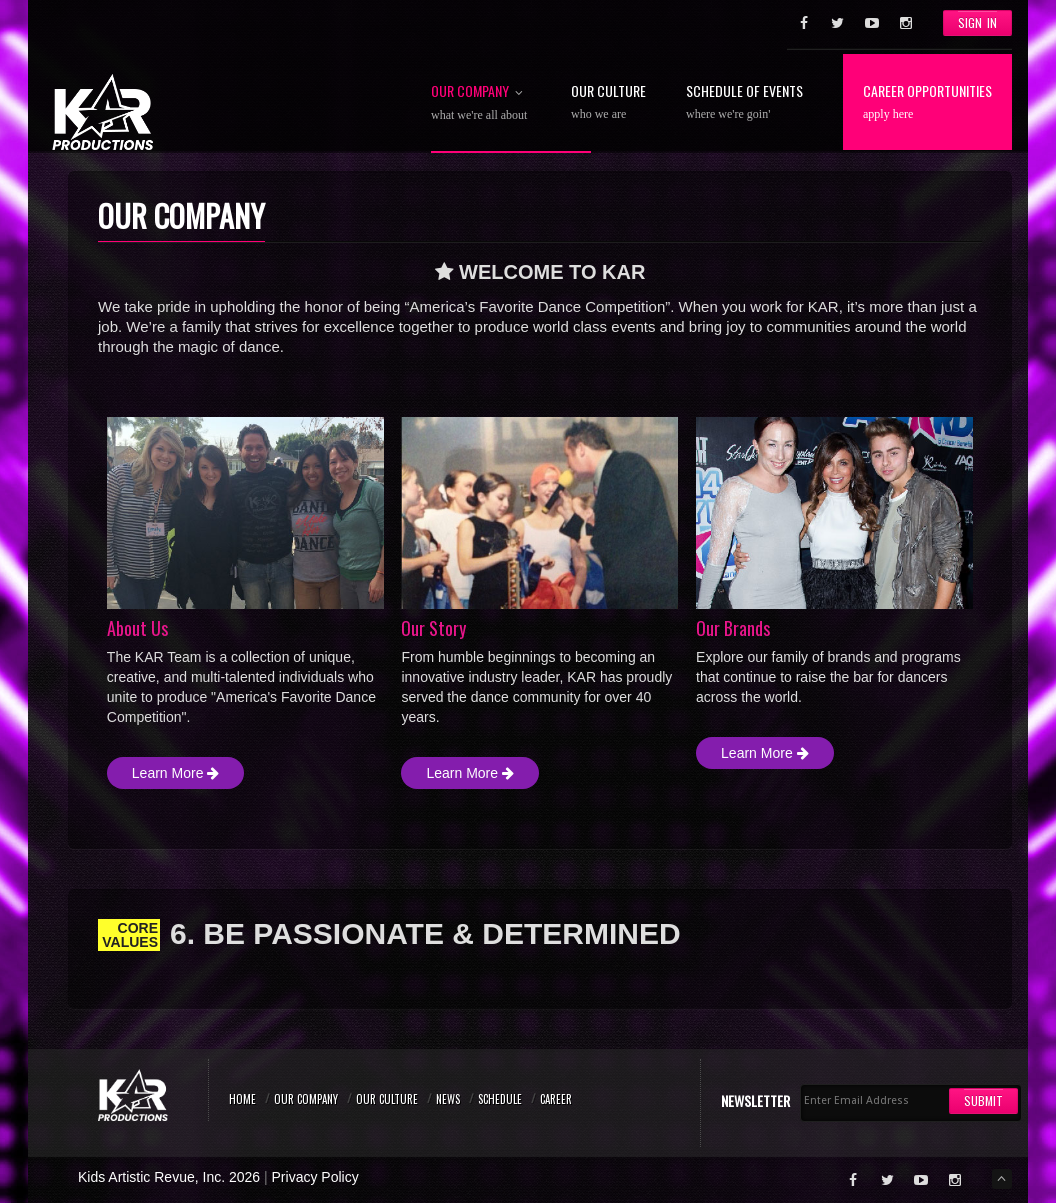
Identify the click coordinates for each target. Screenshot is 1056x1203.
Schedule (500, 1099)
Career (556, 1099)
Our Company (481, 101)
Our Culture (608, 100)
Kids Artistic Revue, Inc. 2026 (169, 1177)
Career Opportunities (927, 100)
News (448, 1099)
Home (242, 1099)
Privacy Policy (315, 1177)
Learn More (175, 773)
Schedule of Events (744, 100)
